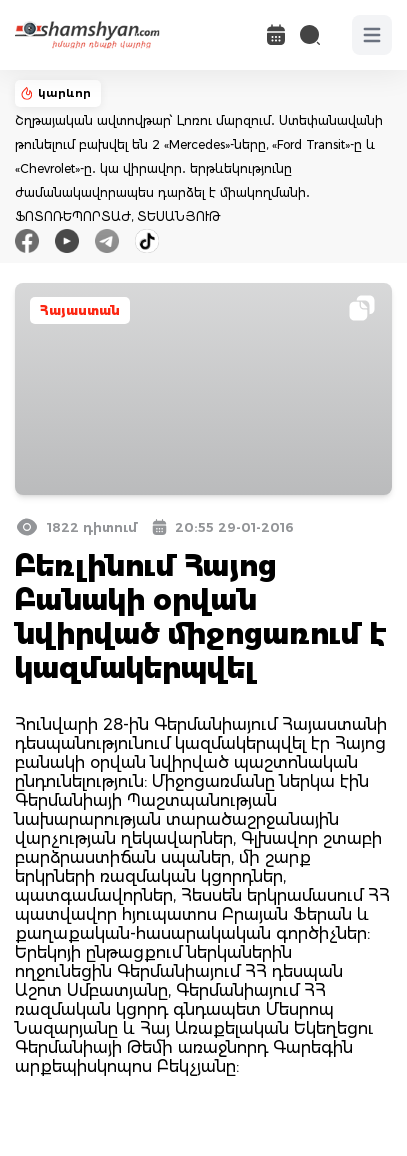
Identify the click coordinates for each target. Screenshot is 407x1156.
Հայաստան (80, 310)
